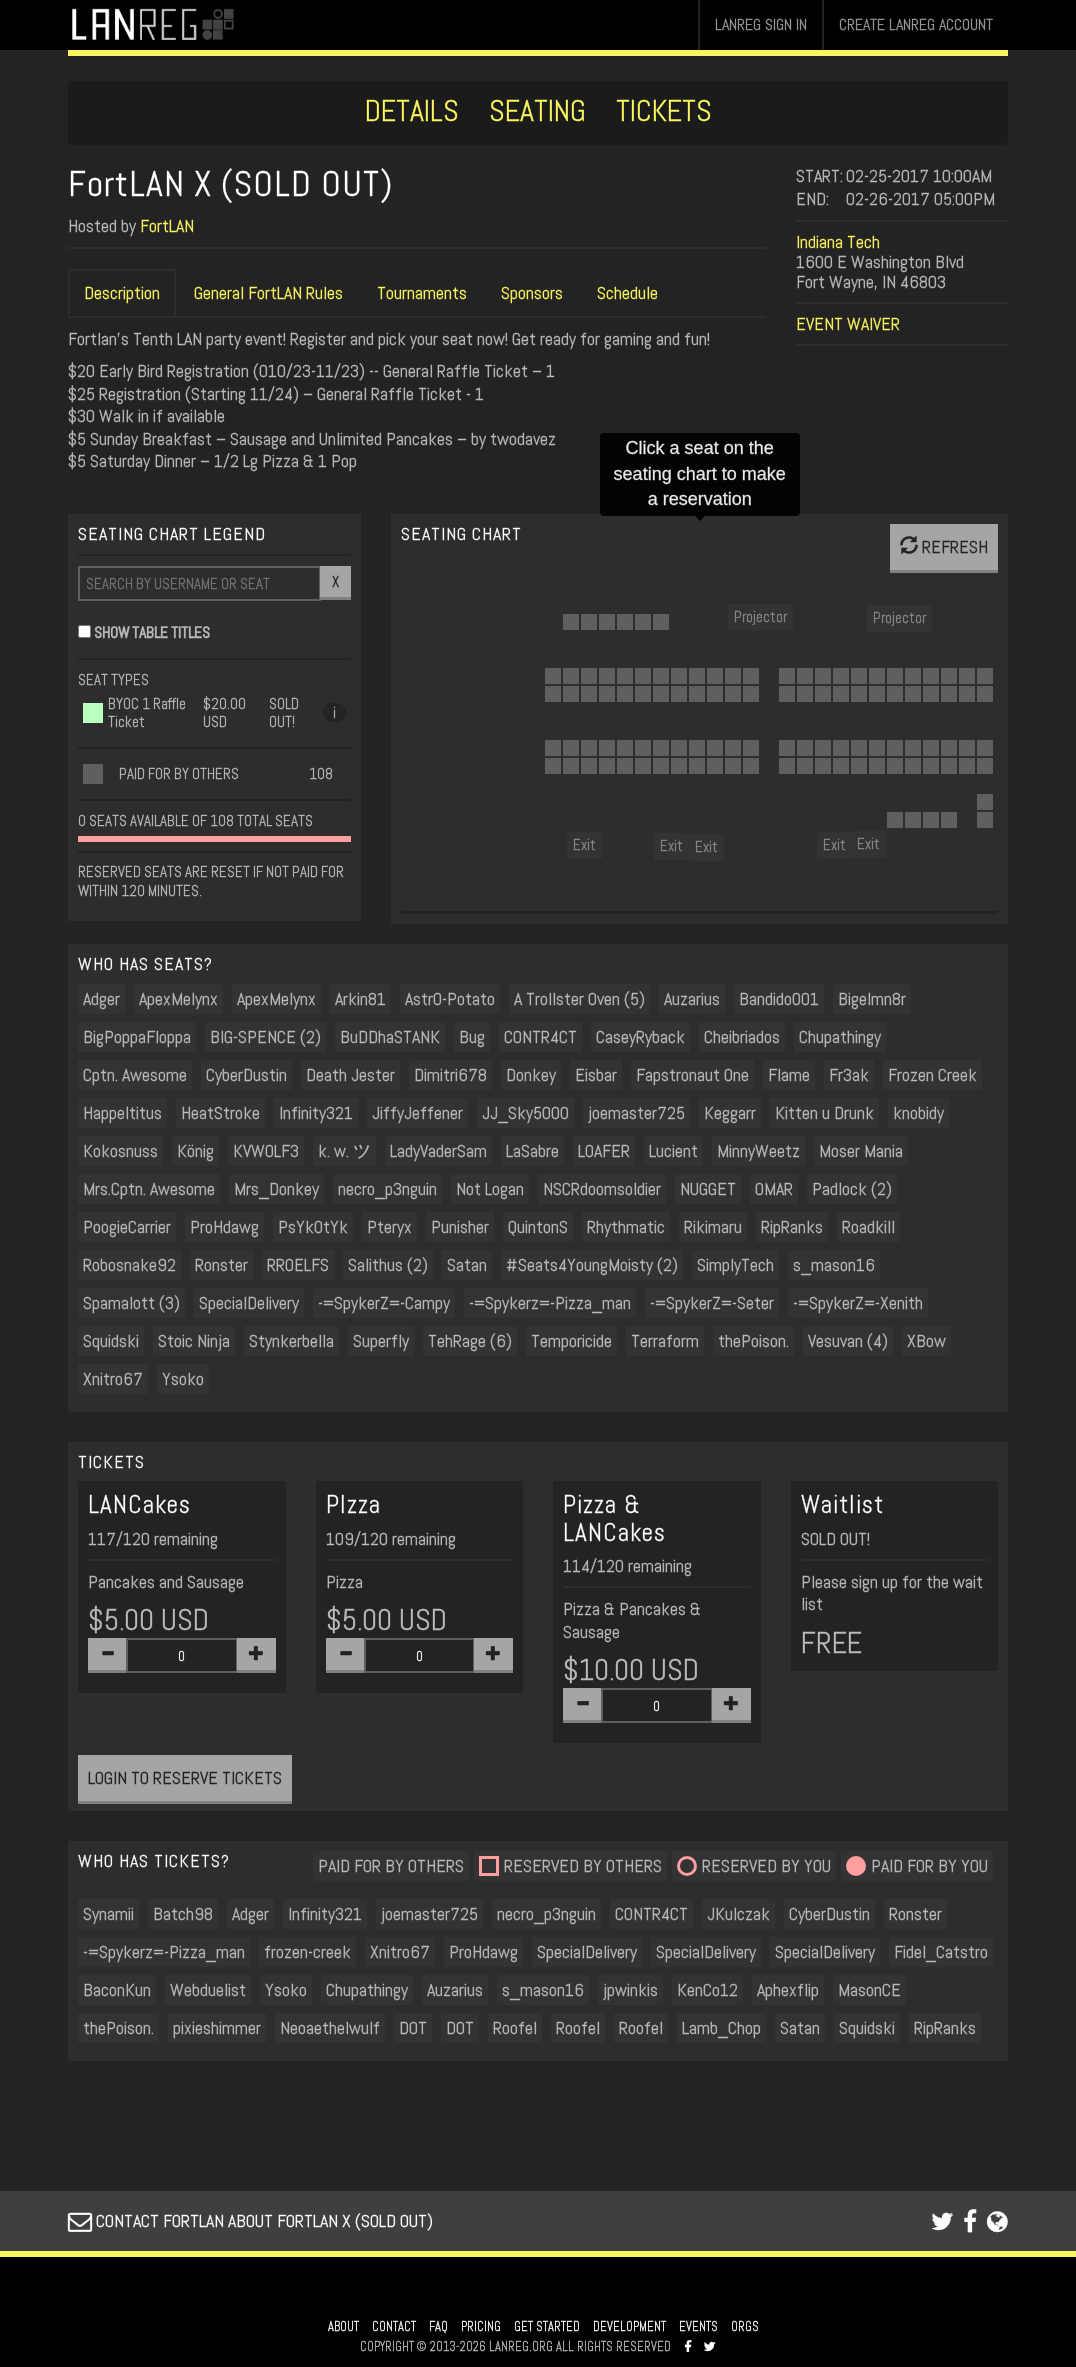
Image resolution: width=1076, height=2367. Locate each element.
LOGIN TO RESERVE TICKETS (185, 1777)
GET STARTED (547, 2327)
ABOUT (343, 2327)
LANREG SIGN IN (761, 24)
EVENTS (698, 2327)
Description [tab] (122, 292)
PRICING (481, 2327)
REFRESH (944, 546)
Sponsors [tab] (532, 292)
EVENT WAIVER (848, 323)
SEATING (537, 111)
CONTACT (394, 2327)
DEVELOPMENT (629, 2327)
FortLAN (167, 225)
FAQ (438, 2327)
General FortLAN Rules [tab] (268, 292)
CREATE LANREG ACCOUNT (916, 24)
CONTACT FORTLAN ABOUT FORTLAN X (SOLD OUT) (250, 2220)
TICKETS (664, 111)
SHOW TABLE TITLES (152, 632)
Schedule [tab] (627, 292)
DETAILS (412, 111)
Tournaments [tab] (422, 292)
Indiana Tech (838, 241)
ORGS (745, 2327)
